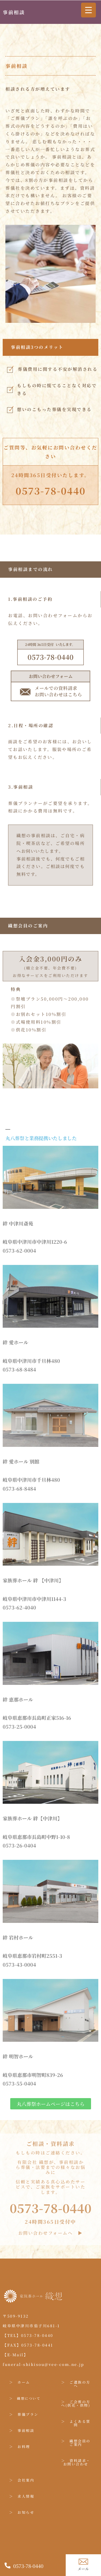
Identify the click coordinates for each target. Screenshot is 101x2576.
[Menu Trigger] (88, 10)
